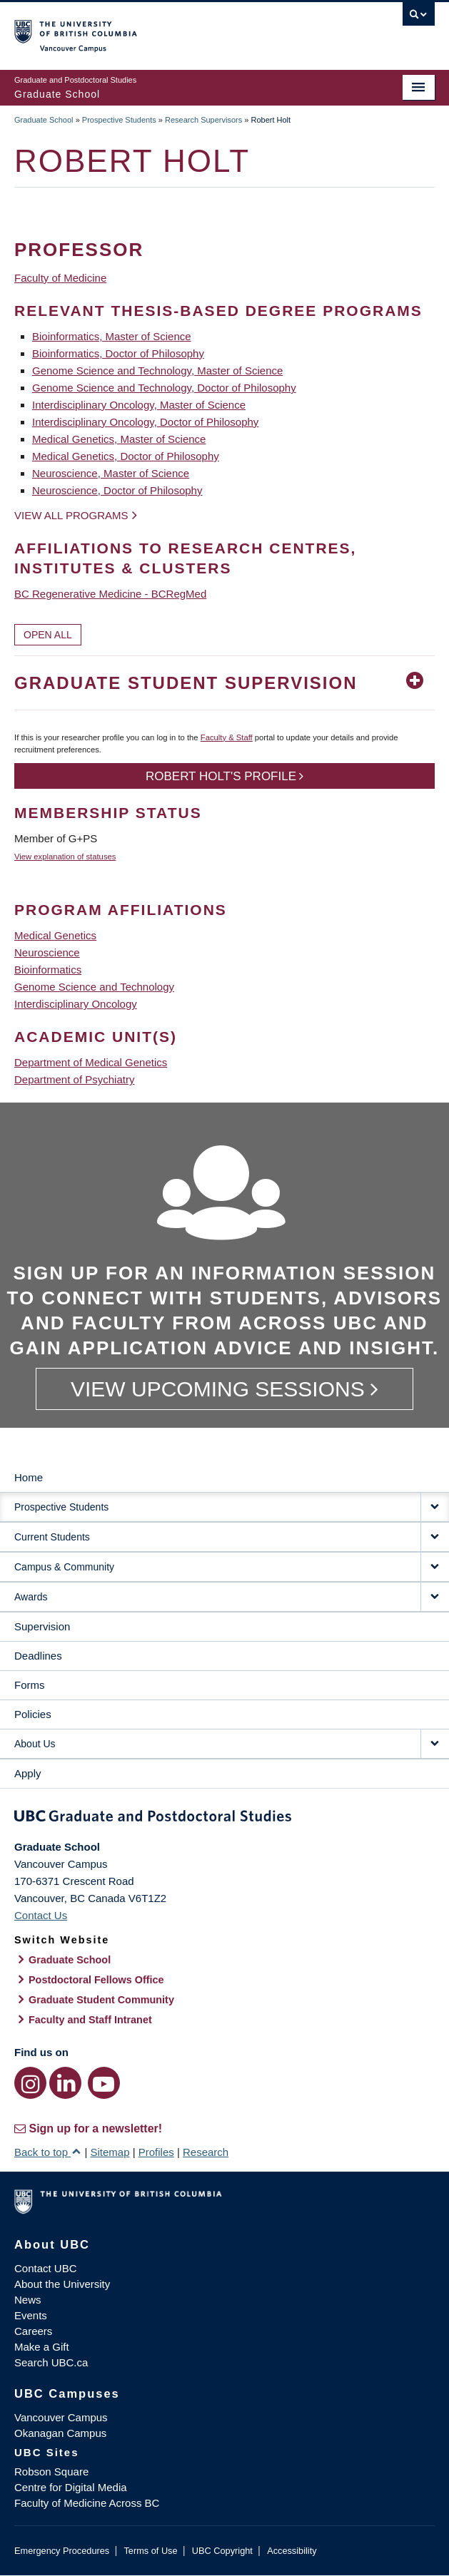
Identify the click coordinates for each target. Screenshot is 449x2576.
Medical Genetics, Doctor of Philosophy (125, 456)
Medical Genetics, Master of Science (119, 439)
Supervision (42, 1626)
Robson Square (51, 2471)
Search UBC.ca (51, 2362)
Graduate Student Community (101, 1999)
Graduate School (44, 120)
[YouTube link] (104, 2083)
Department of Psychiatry (74, 1079)
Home (28, 1477)
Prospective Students (119, 120)
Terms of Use (150, 2550)
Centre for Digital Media (70, 2487)
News (27, 2300)
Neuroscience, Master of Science (110, 473)
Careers (33, 2331)
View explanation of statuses (65, 856)
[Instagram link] (30, 2083)
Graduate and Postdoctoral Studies (224, 1818)
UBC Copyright (222, 2550)
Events (30, 2315)
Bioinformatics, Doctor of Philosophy (118, 353)
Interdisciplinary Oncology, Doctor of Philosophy (145, 422)
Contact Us (40, 1915)
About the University (62, 2284)
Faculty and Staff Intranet (90, 2019)
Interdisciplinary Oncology (75, 1004)
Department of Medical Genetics (90, 1062)
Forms (29, 1685)
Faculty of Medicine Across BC (86, 2503)
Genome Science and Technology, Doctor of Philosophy (164, 388)
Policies (32, 1714)
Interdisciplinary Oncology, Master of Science (139, 405)
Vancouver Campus (61, 2417)
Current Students (52, 1537)
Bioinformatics (47, 970)
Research (205, 2152)
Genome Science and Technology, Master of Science (157, 370)
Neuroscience (47, 952)
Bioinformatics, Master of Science (111, 336)
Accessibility (291, 2550)
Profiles (156, 2152)
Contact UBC (45, 2268)
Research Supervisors (203, 120)
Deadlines (38, 1656)
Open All (48, 634)
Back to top (47, 2152)
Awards (30, 1597)
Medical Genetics (55, 935)
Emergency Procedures (61, 2550)
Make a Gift (41, 2347)
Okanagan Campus (60, 2433)
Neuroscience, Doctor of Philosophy (117, 490)
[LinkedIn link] (65, 2083)
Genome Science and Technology (94, 987)
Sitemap (109, 2152)
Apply (27, 1773)
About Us (35, 1743)
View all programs (71, 515)
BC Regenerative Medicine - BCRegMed (110, 594)
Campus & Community (64, 1567)
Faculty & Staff (227, 737)
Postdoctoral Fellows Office (96, 1979)
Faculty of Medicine (60, 278)
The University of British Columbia (161, 29)
